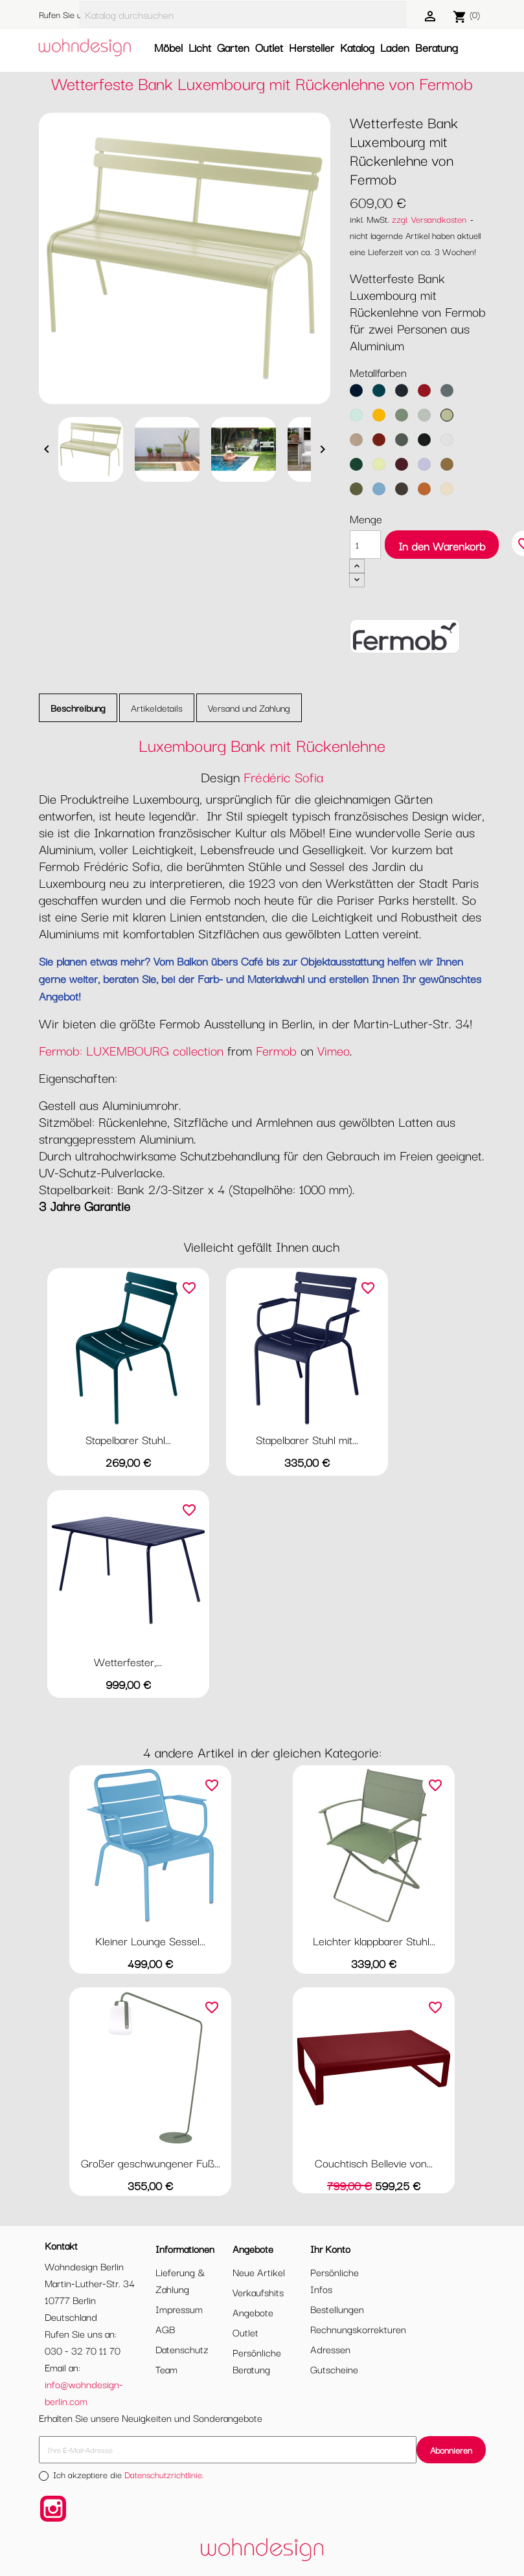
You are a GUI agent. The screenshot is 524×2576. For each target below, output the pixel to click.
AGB (165, 2328)
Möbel (168, 47)
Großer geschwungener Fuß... (150, 2162)
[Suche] (242, 14)
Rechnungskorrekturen (358, 2328)
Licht (199, 47)
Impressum (179, 2308)
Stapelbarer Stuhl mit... (307, 1439)
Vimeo (333, 1050)
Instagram (53, 2509)
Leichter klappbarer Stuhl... (374, 1940)
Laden (394, 47)
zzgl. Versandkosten (429, 219)
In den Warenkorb (441, 545)
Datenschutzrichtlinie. (164, 2474)
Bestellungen (337, 2308)
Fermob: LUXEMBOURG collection (131, 1050)
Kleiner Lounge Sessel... (150, 1940)
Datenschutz (182, 2348)
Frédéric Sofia (283, 776)
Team (166, 2369)
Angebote (253, 2312)
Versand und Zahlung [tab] (249, 707)
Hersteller (311, 47)
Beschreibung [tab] (78, 707)
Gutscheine (334, 2369)
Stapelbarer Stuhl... (128, 1439)
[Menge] (365, 544)
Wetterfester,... (128, 1661)
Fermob (276, 1050)
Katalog (357, 47)
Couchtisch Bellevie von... (374, 2162)
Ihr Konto (330, 2248)
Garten (233, 47)
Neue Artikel (259, 2271)
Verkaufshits (258, 2291)
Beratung (436, 47)
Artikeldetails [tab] (157, 707)
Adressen (330, 2348)
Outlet (269, 47)
